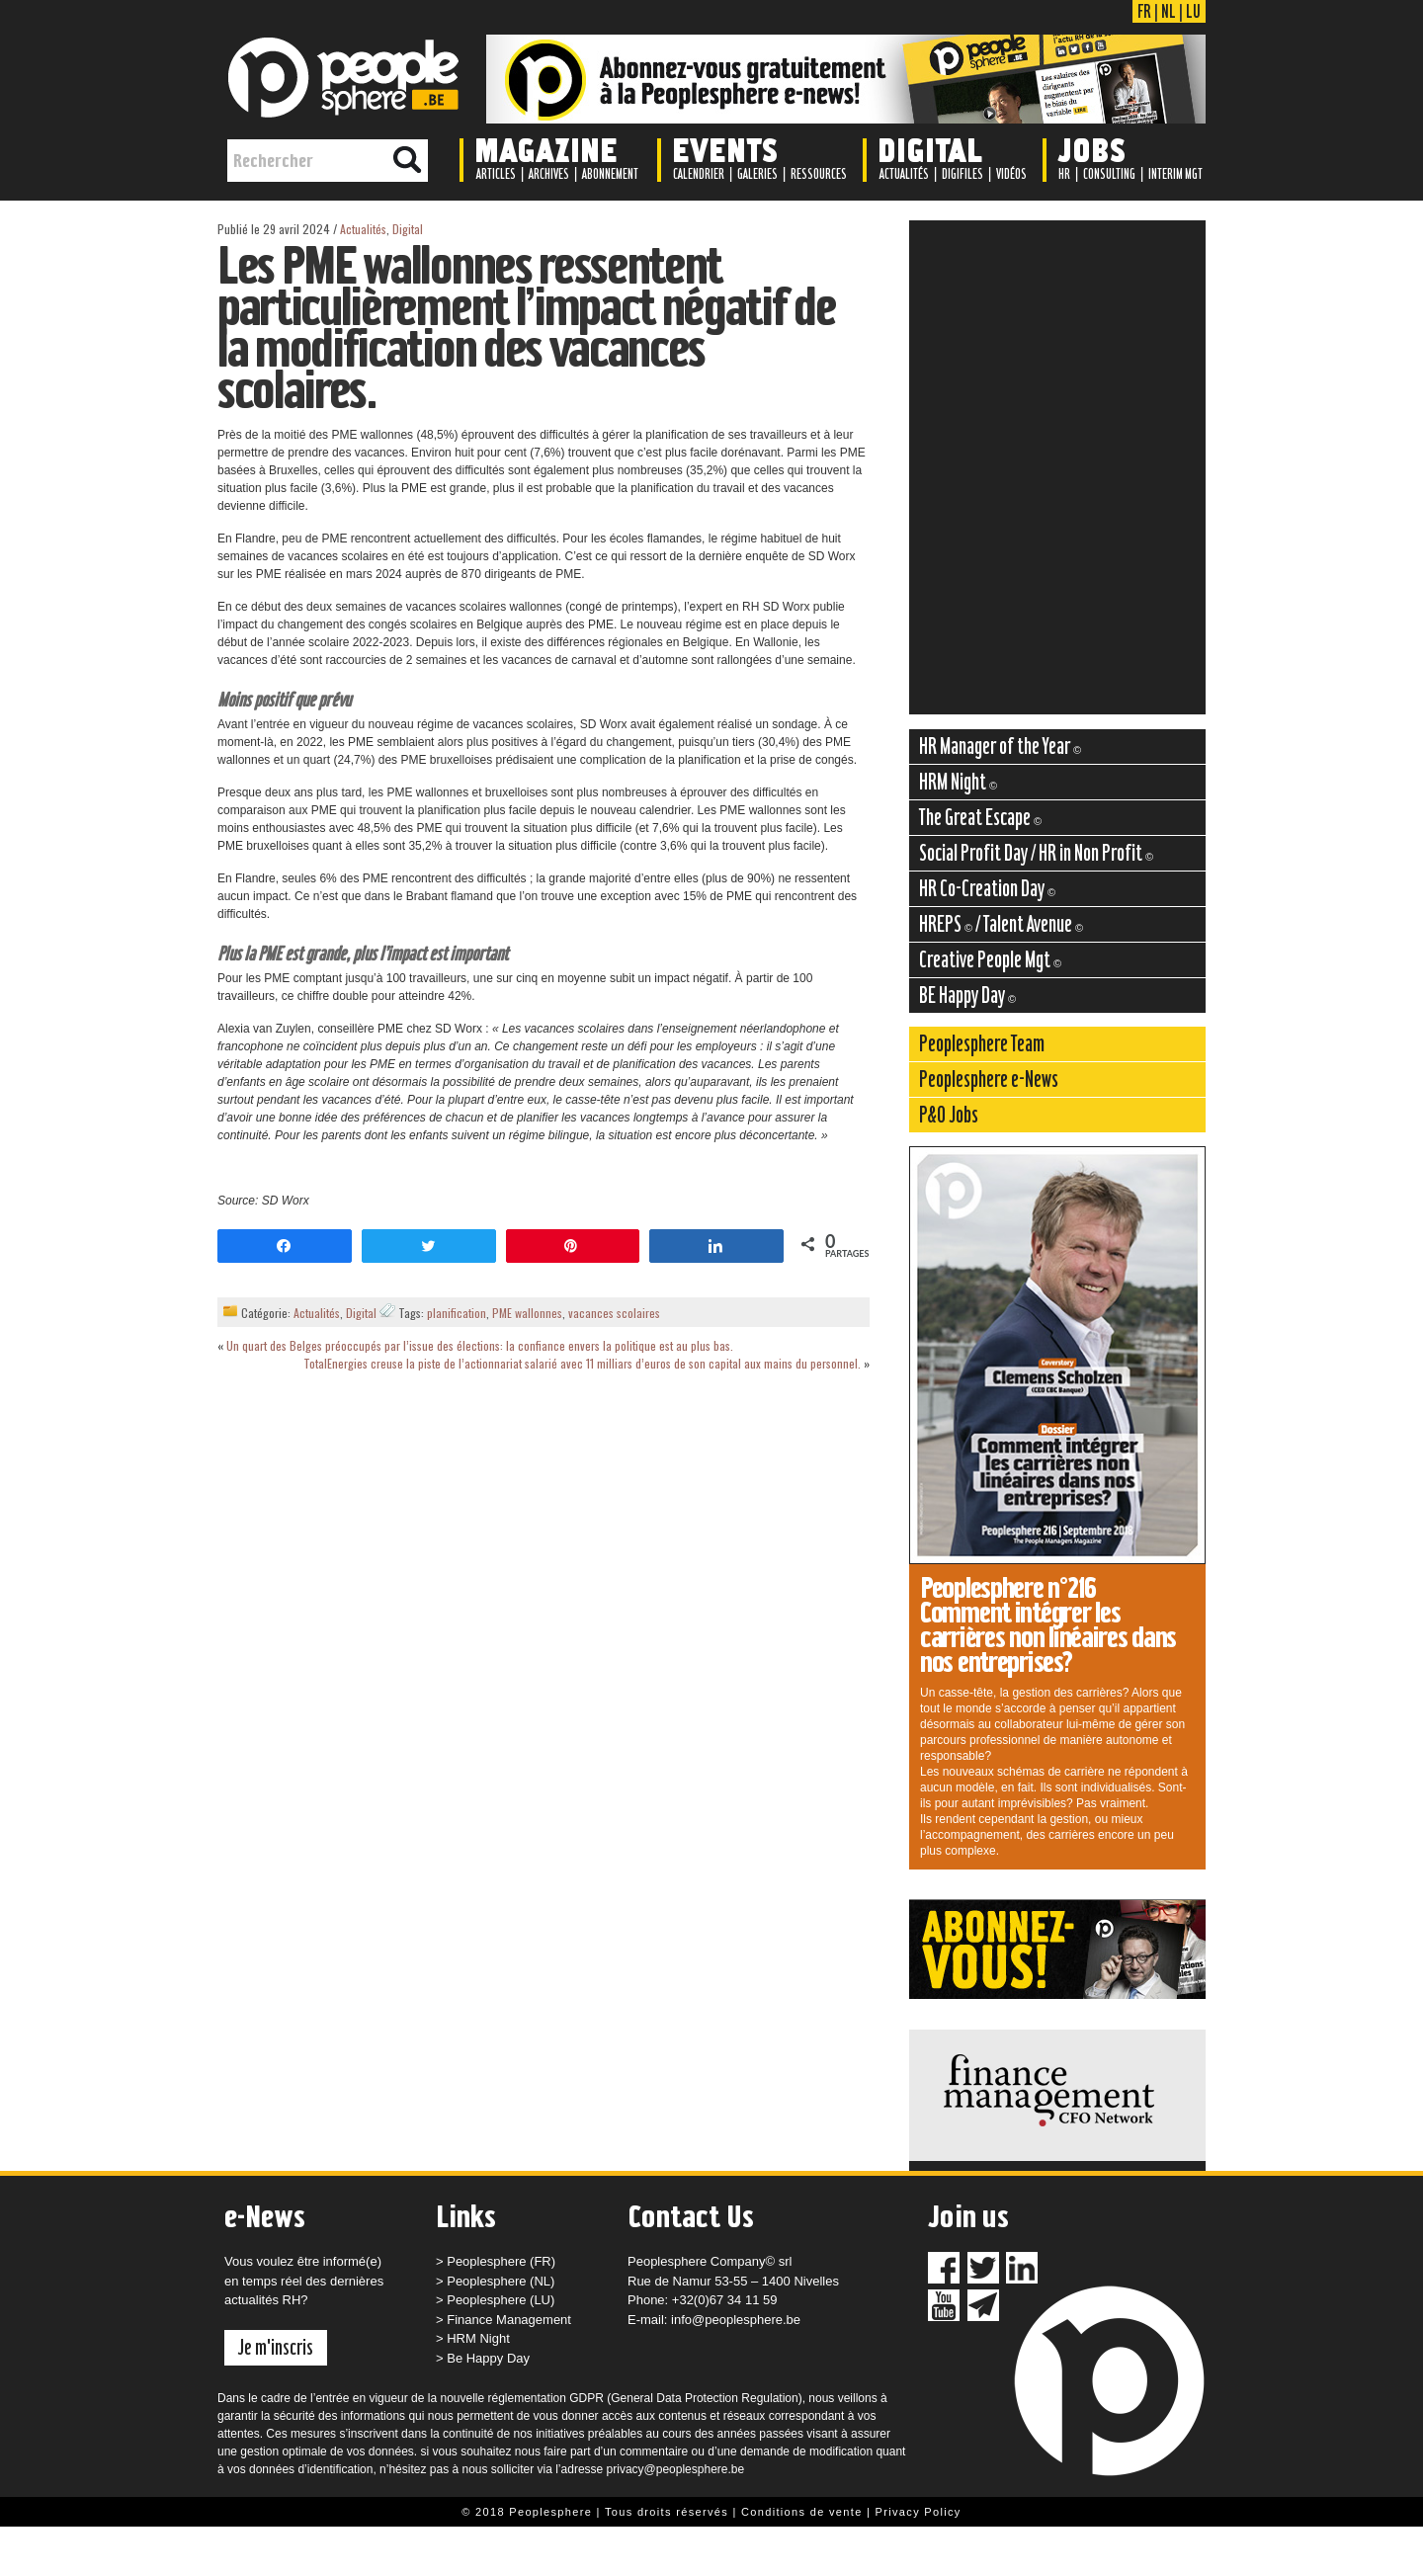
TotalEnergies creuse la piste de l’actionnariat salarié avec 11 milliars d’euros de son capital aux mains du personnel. (582, 1363)
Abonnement (610, 174)
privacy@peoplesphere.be (676, 2469)
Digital (930, 148)
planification (456, 1312)
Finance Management (509, 2319)
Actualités (904, 174)
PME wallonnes (527, 1312)
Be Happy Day (488, 2358)
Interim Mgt (1175, 174)
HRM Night (478, 2338)
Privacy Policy (919, 2512)
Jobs (1091, 148)
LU (1193, 11)
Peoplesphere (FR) (501, 2261)
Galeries (757, 174)
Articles (496, 174)
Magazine (546, 148)
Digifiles (962, 174)
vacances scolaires (614, 1312)
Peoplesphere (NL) (500, 2281)
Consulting (1109, 174)
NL (1168, 11)
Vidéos (1011, 174)
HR (1064, 174)
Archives (549, 174)
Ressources (819, 174)
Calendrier (698, 174)
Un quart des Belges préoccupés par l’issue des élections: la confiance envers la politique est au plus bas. (479, 1345)
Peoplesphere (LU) (500, 2299)
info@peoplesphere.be (735, 2319)
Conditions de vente (802, 2512)
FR (1144, 11)
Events (725, 148)
